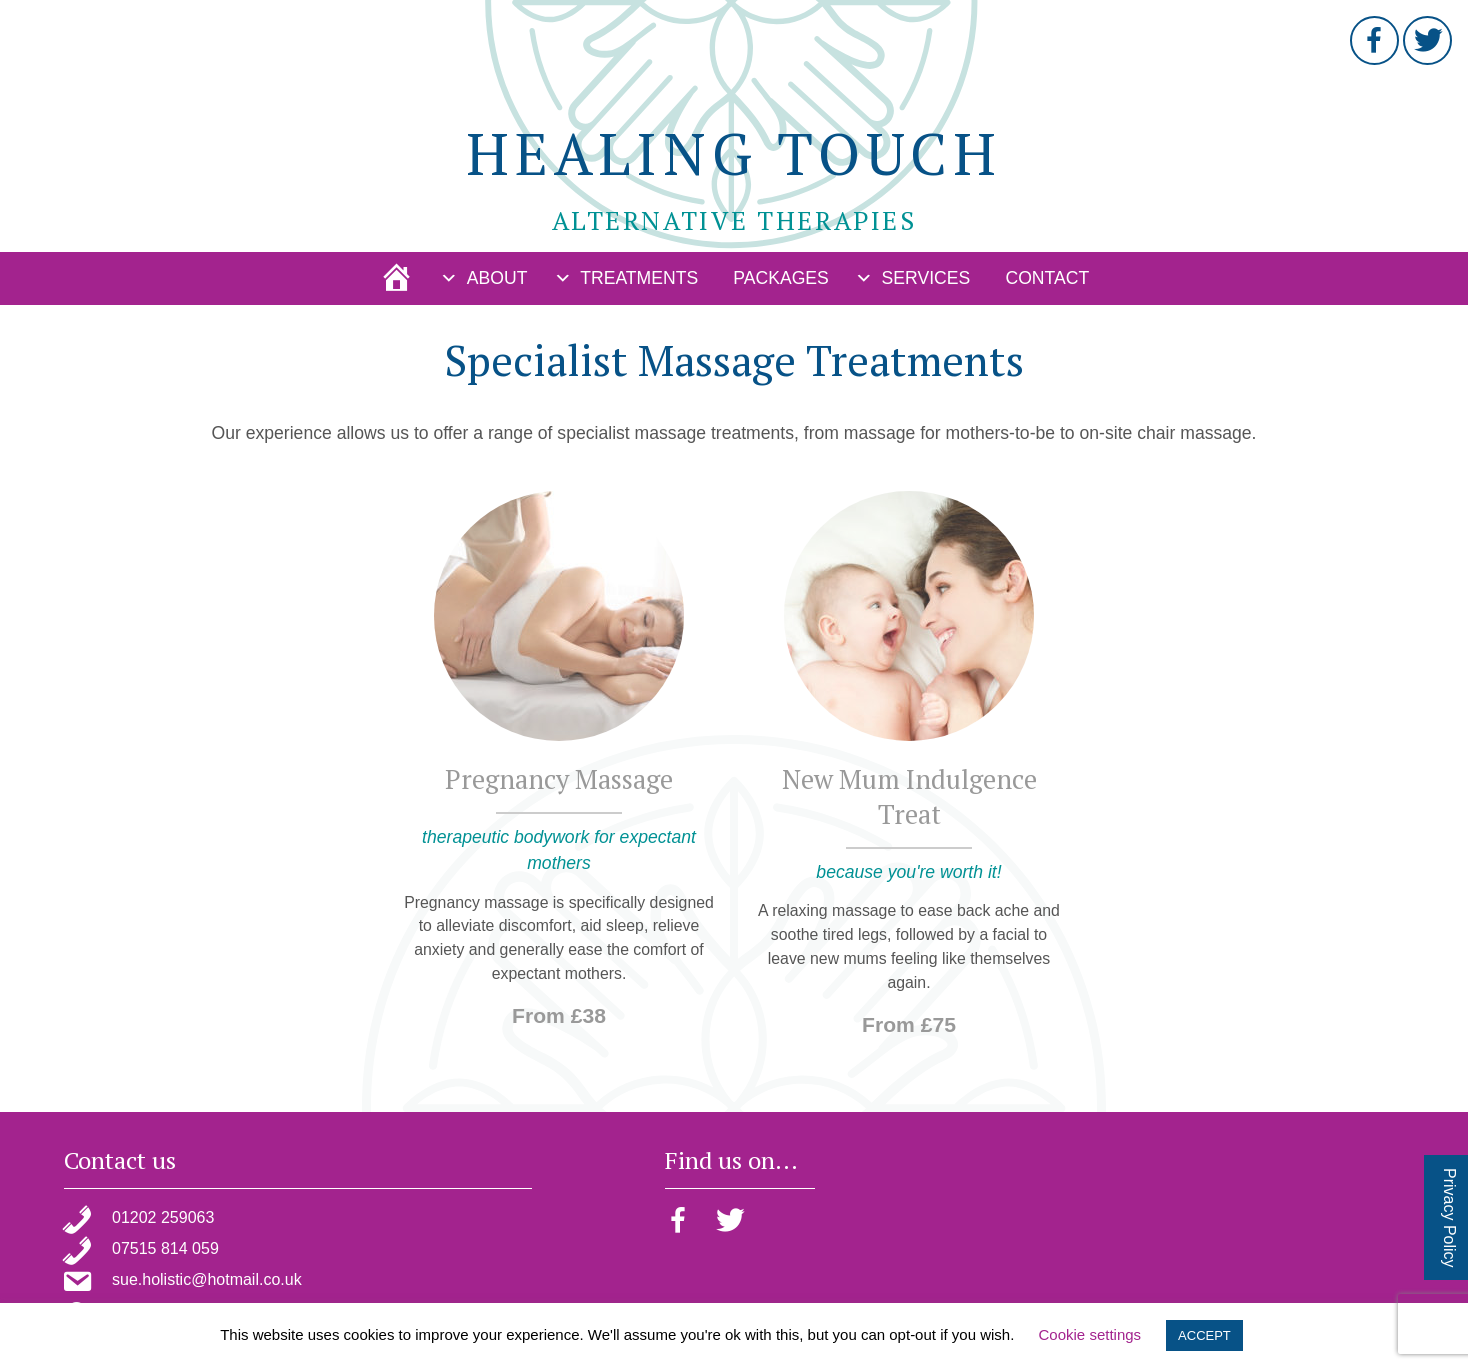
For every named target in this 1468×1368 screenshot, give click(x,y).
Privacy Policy (1449, 1218)
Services (926, 278)
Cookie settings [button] (1090, 1334)
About (497, 278)
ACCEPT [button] (1204, 1335)
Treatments (639, 278)
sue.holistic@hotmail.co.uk (207, 1279)
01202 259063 (163, 1217)
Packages (781, 278)
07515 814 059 (165, 1248)
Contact (1047, 278)
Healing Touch (734, 153)
